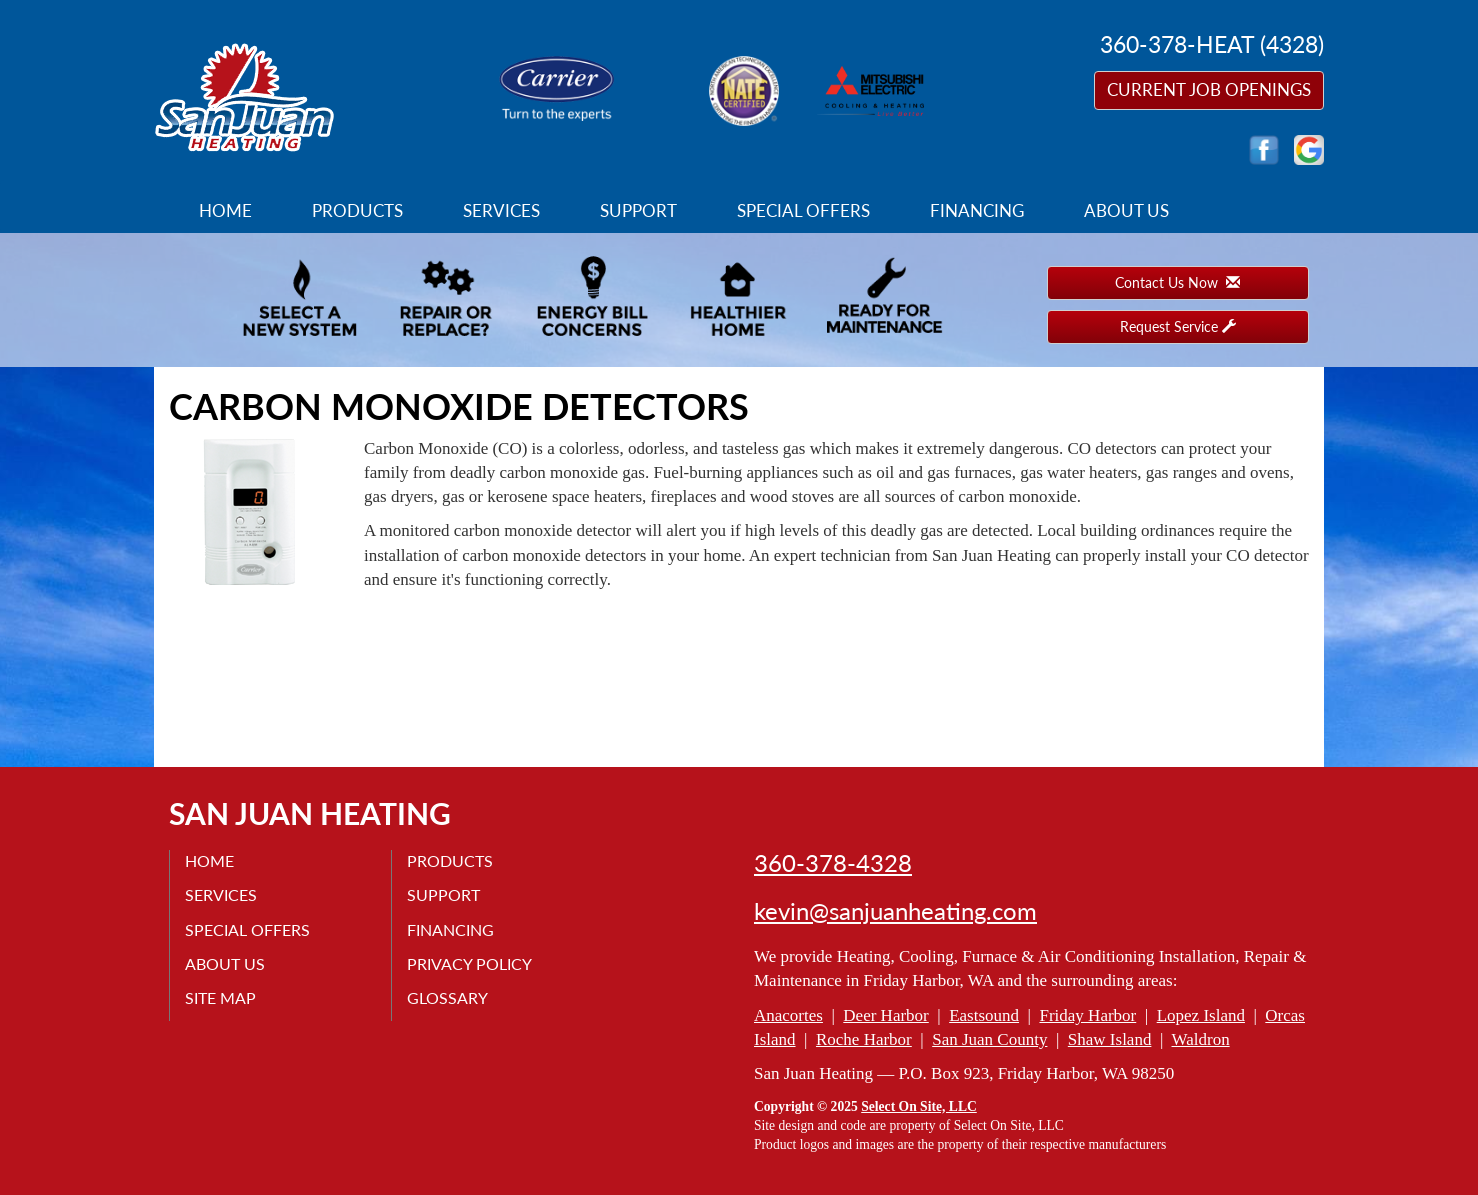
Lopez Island (1201, 1015)
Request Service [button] (1178, 326)
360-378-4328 (833, 863)
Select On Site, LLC (919, 1106)
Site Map (220, 997)
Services (501, 210)
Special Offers (803, 210)
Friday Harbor (1087, 1015)
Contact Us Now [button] (1177, 282)
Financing (977, 210)
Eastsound (984, 1015)
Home (225, 210)
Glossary (447, 997)
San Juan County (989, 1039)
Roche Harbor (864, 1039)
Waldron (1201, 1039)
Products (357, 210)
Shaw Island (1110, 1039)
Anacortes (788, 1015)
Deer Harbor (885, 1015)
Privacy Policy (469, 963)
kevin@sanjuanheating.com (895, 911)
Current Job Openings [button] (1209, 89)
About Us (1126, 210)
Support (638, 210)
